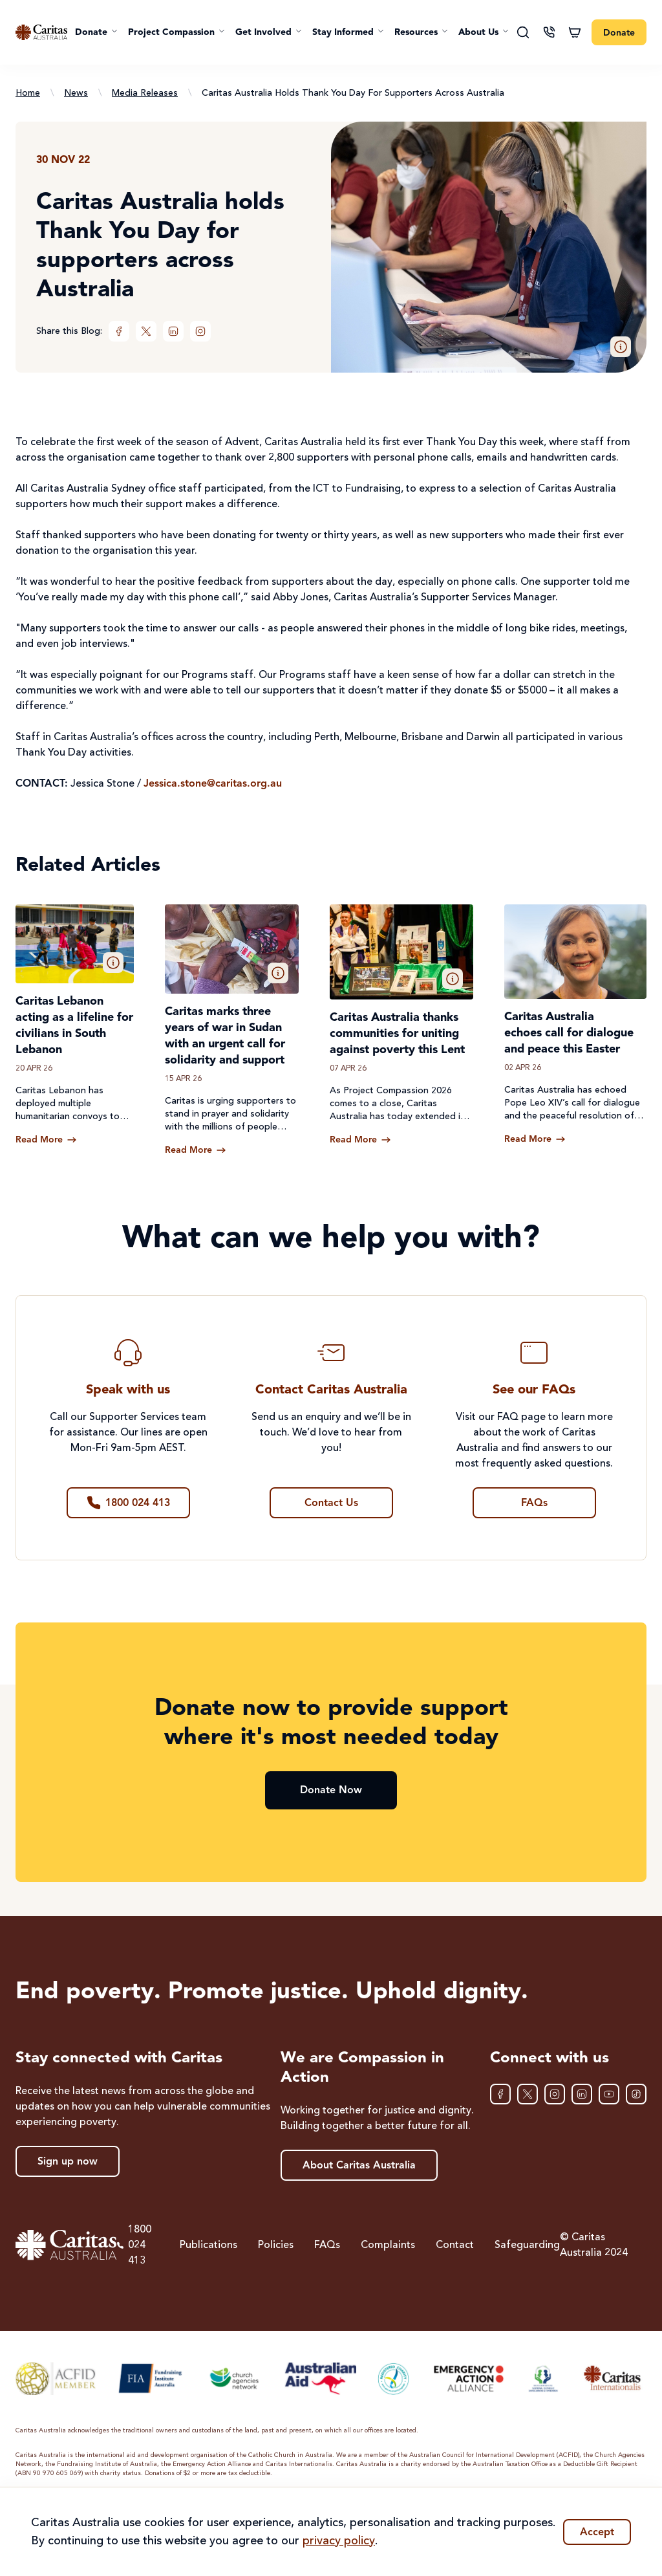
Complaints (388, 2245)
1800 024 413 (133, 2245)
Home (28, 93)
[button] (96, 32)
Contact (455, 2245)
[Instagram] (200, 331)
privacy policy (339, 2541)
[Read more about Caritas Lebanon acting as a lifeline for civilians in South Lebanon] (46, 1139)
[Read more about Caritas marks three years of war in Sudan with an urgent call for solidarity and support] (195, 1150)
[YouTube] (609, 2094)
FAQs (327, 2245)
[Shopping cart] (574, 32)
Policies (276, 2245)
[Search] (523, 32)
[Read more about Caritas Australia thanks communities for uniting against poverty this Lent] (360, 1139)
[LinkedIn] (173, 331)
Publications (208, 2245)
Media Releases (145, 93)
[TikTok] (636, 2094)
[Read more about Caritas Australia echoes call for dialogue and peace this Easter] (535, 1139)
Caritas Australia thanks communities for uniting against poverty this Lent (397, 1034)
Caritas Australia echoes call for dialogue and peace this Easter (569, 1033)
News (76, 93)
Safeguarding (527, 2245)
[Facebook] (119, 331)
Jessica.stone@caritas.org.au (213, 784)
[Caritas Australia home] (41, 32)
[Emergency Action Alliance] (468, 2378)
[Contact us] (549, 32)
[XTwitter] (146, 331)
